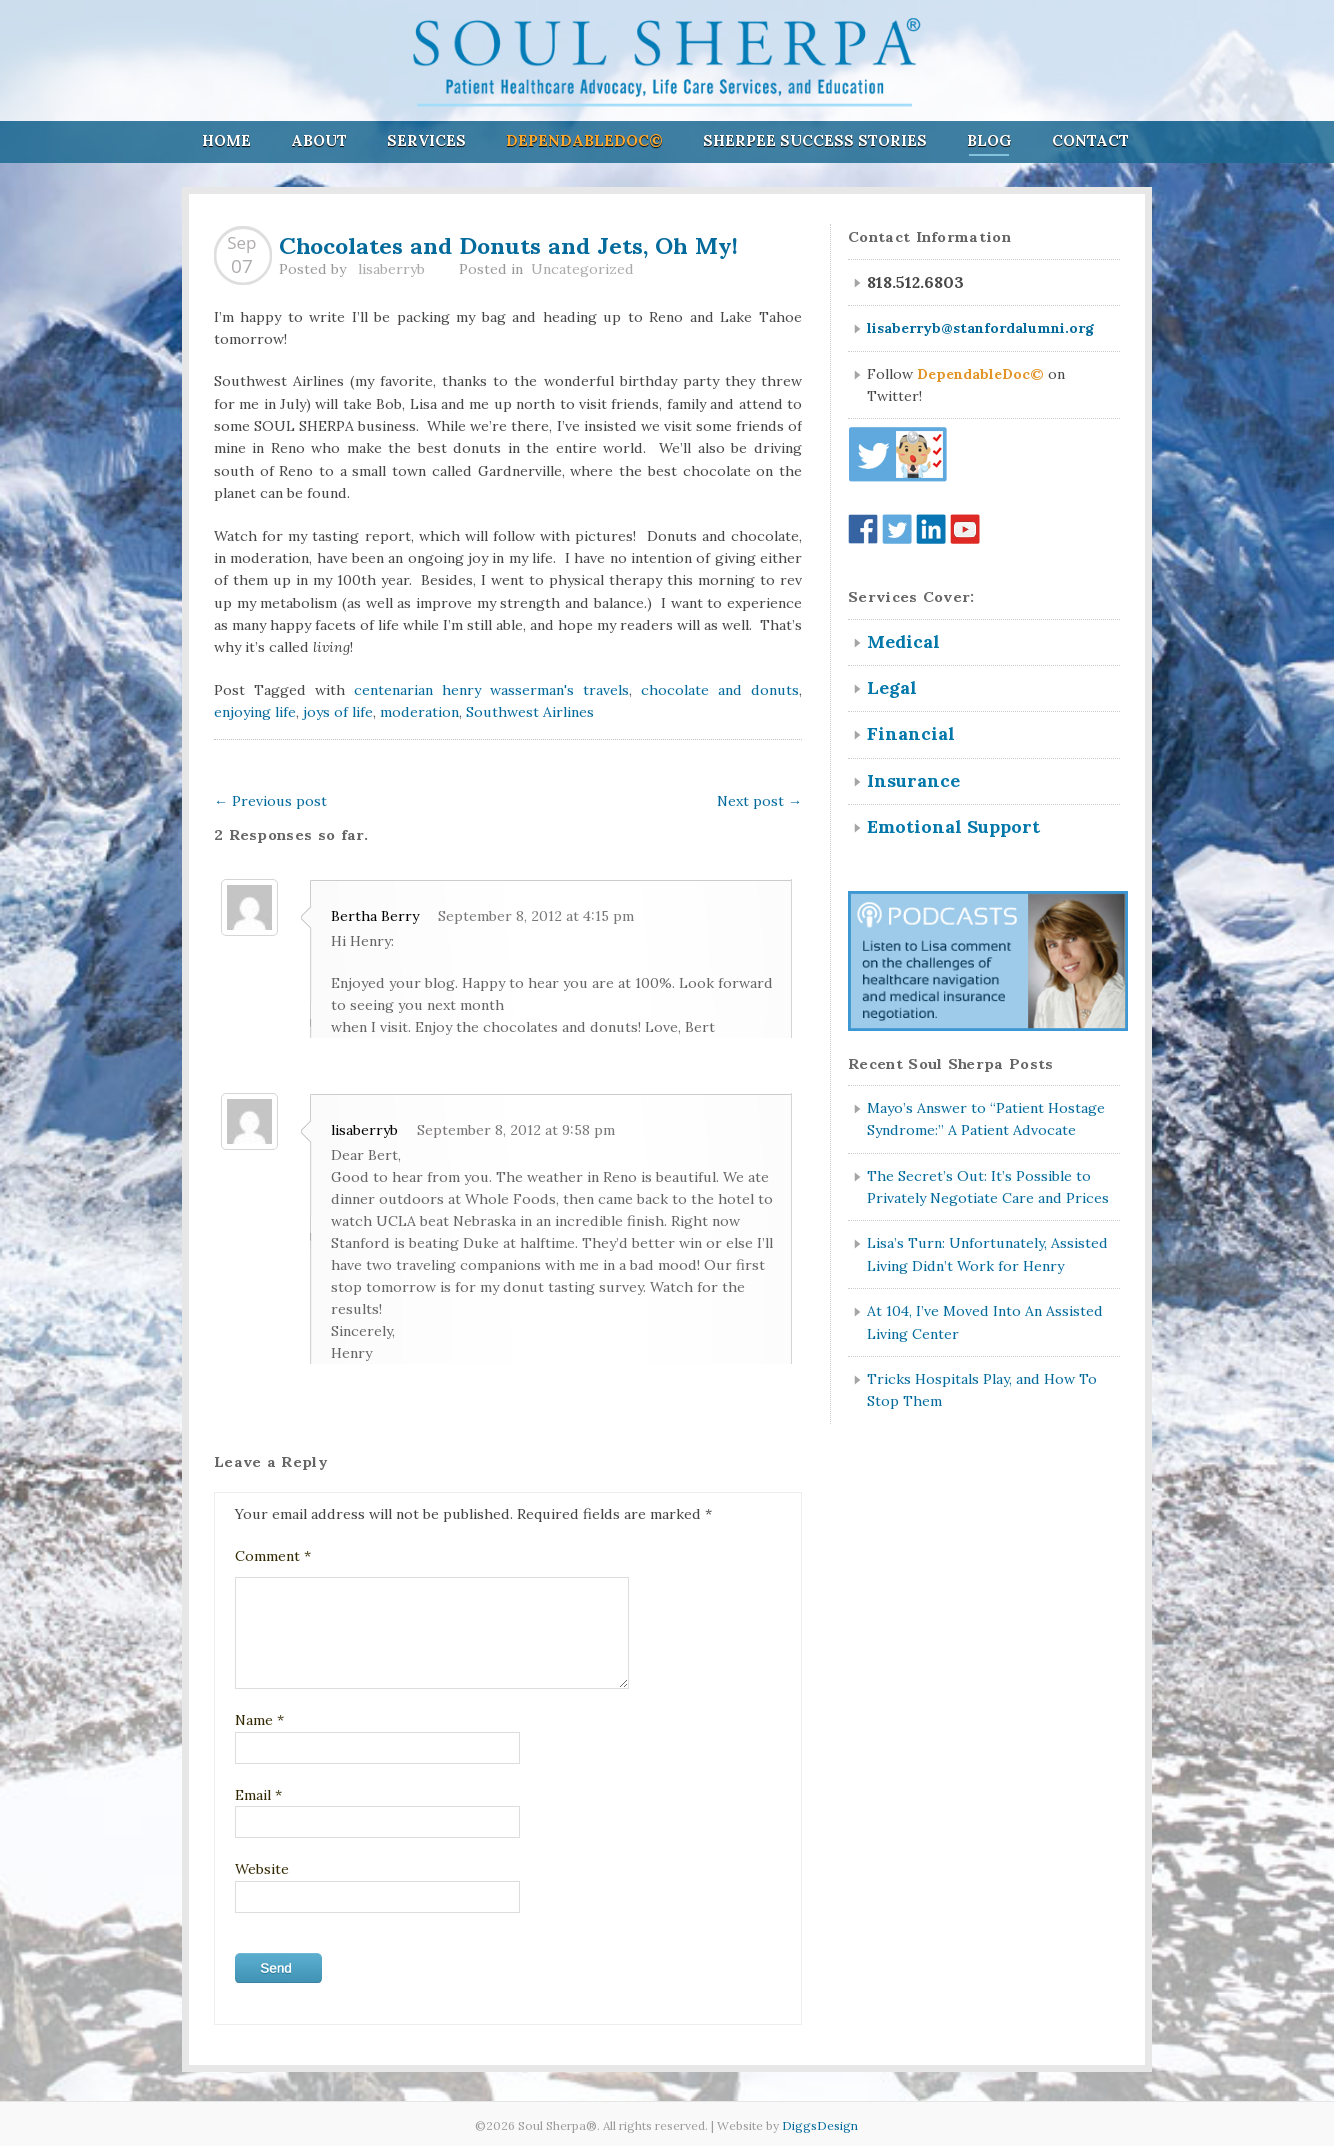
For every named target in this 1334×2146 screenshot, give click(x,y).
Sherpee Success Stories (815, 140)
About (319, 140)
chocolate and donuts (720, 690)
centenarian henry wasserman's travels (491, 690)
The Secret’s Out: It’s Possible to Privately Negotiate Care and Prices (988, 1187)
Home (226, 140)
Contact (1090, 140)
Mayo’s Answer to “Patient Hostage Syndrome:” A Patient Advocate (986, 1119)
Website (262, 1869)
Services (426, 140)
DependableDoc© (584, 140)
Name (259, 1720)
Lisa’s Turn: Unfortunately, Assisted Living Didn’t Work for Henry (987, 1254)
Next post (759, 801)
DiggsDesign (820, 2125)
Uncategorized (582, 269)
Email (258, 1795)
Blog (989, 140)
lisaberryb (391, 269)
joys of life (338, 712)
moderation (419, 712)
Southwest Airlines (530, 712)
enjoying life (255, 712)
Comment (273, 1556)
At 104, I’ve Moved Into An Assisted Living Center (985, 1322)
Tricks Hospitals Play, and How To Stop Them (982, 1390)
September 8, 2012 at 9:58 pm (516, 1130)
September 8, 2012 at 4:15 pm (536, 916)
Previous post (270, 801)
